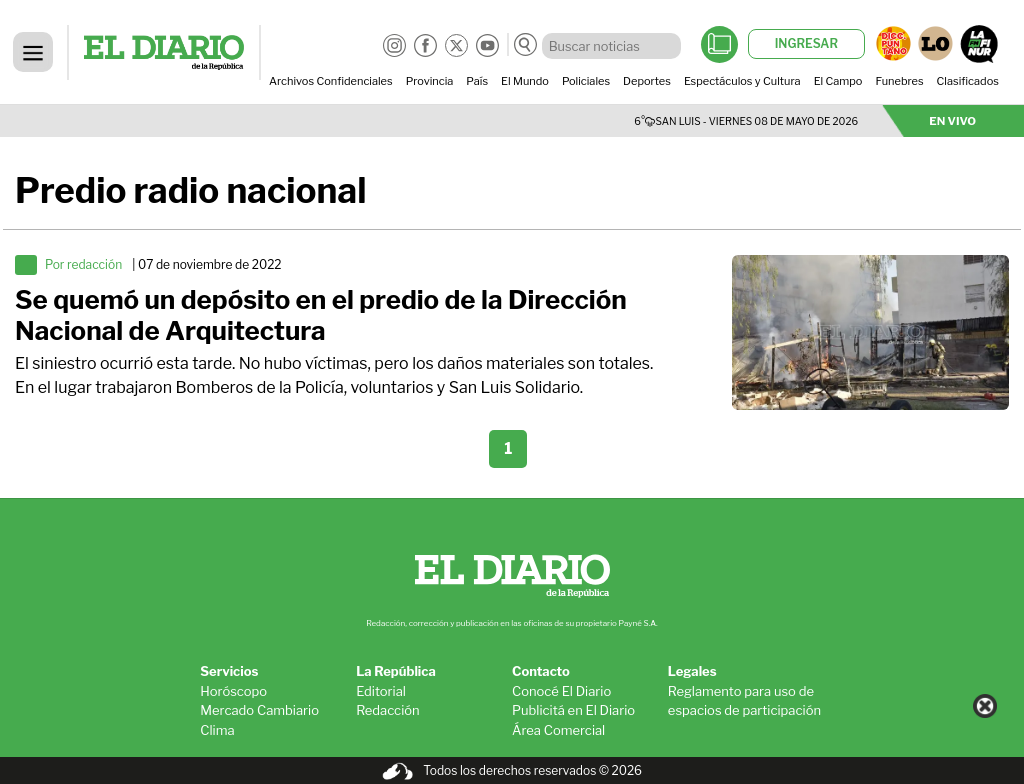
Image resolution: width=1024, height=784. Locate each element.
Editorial (381, 691)
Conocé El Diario (561, 691)
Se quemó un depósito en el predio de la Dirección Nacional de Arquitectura (321, 315)
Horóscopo (233, 691)
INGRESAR (806, 43)
